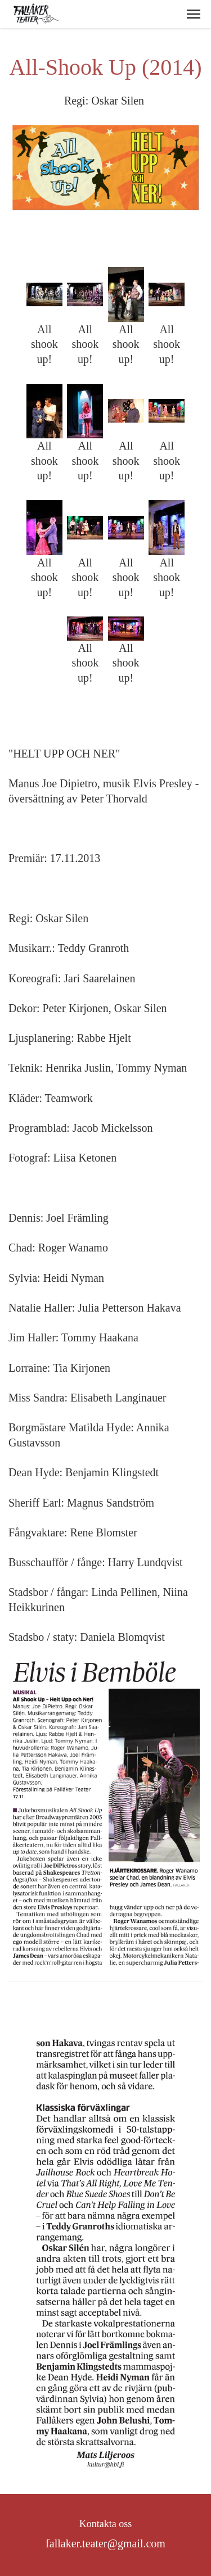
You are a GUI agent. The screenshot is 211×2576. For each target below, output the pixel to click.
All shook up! (44, 344)
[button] (194, 14)
